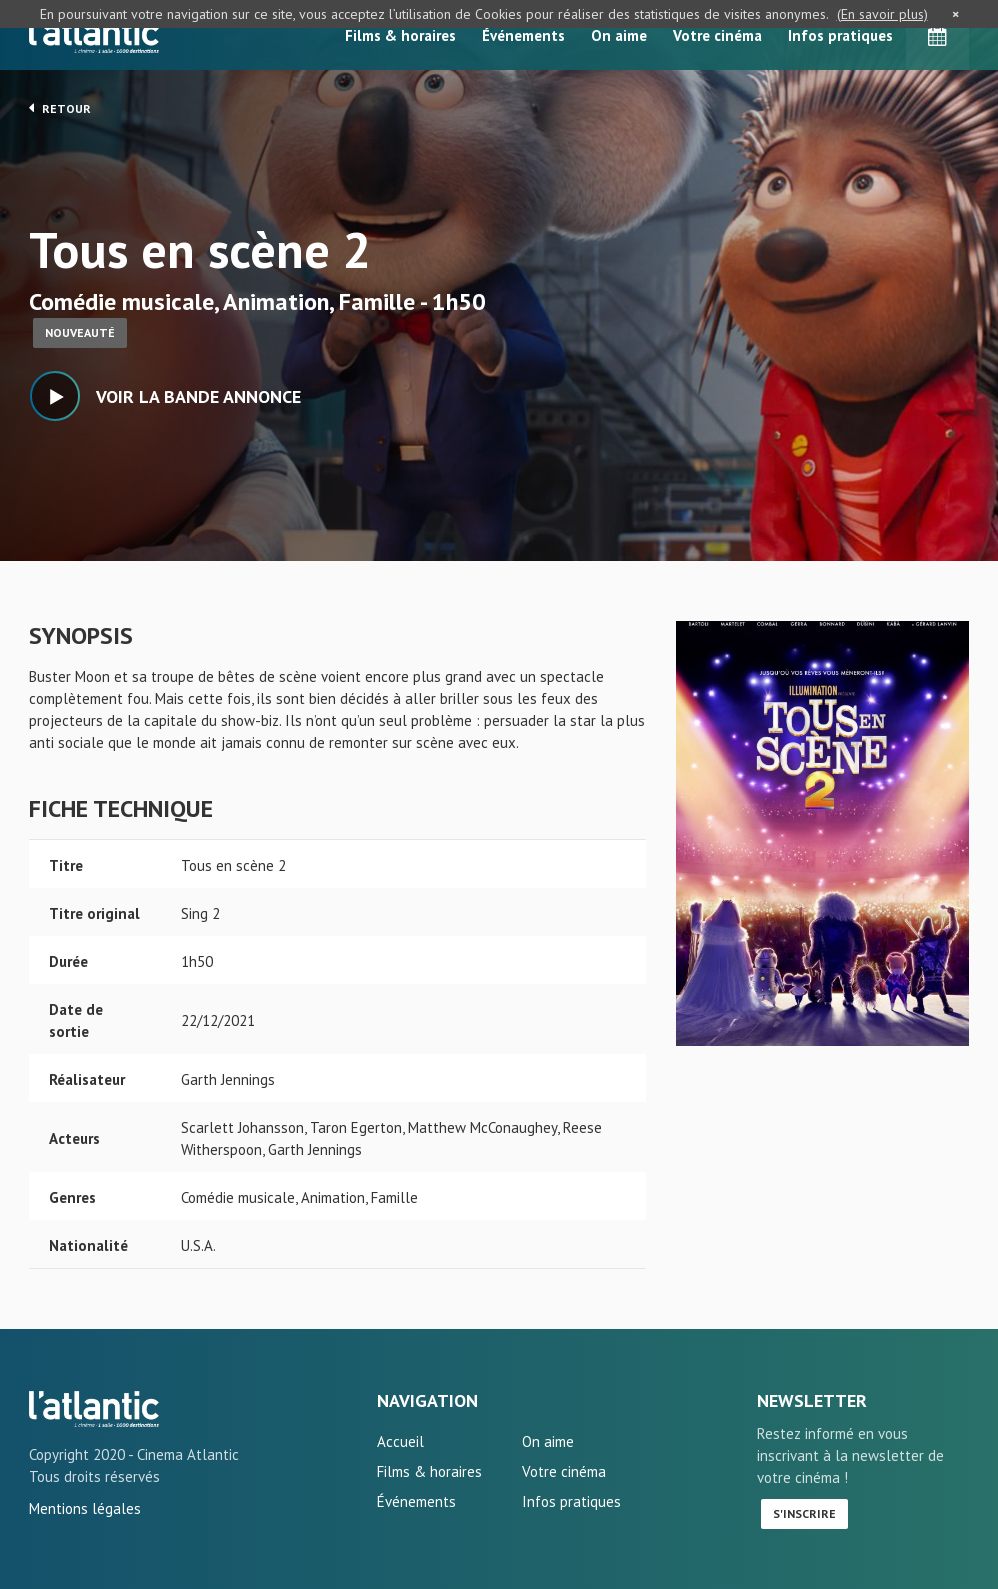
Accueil (400, 1441)
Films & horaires (400, 35)
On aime (619, 35)
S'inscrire (804, 1513)
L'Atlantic (94, 35)
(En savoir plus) (882, 14)
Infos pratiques (840, 35)
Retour (60, 108)
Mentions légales (85, 1508)
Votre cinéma (717, 35)
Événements (523, 35)
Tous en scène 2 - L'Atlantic (94, 1409)
